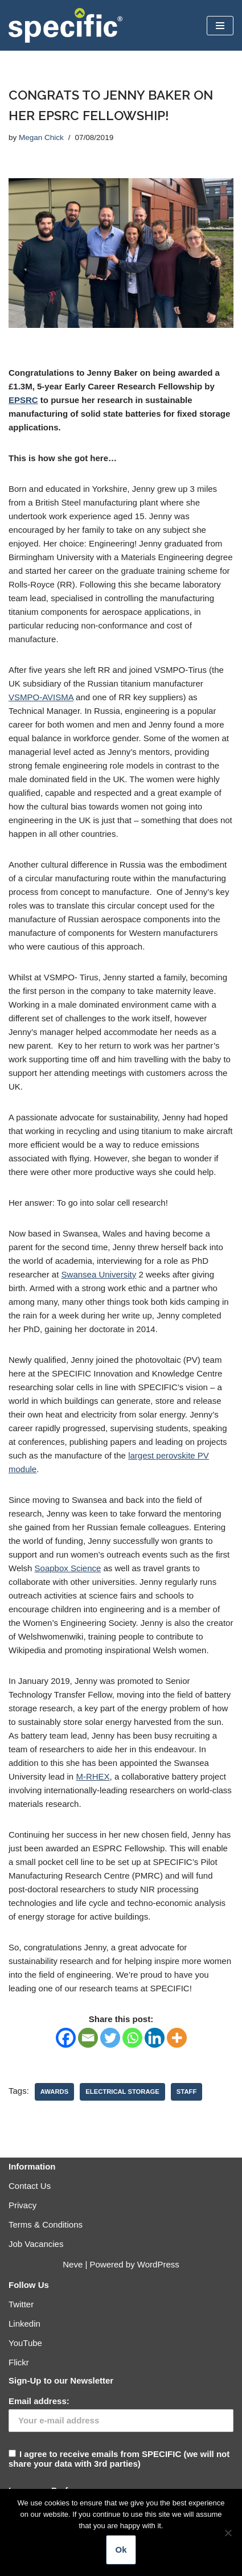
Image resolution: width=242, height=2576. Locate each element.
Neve (73, 2264)
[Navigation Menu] (220, 25)
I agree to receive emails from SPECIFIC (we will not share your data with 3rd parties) (121, 2432)
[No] (227, 2532)
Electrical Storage (122, 2091)
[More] (177, 2038)
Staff (186, 2091)
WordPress (158, 2264)
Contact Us (30, 2186)
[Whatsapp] (132, 2038)
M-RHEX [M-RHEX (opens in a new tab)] (92, 1776)
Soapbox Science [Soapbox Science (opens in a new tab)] (68, 1568)
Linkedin (24, 2323)
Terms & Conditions (46, 2224)
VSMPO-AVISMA (41, 697)
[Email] (88, 2038)
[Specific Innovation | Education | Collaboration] (65, 25)
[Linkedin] (155, 2038)
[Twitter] (110, 2038)
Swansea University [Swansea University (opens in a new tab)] (99, 1274)
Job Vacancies (36, 2244)
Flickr (19, 2362)
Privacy (22, 2205)
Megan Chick (41, 137)
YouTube (25, 2343)
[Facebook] (66, 2038)
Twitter (21, 2304)
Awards (54, 2091)
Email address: (39, 2401)
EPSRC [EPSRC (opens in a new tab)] (23, 400)
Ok (120, 2549)
